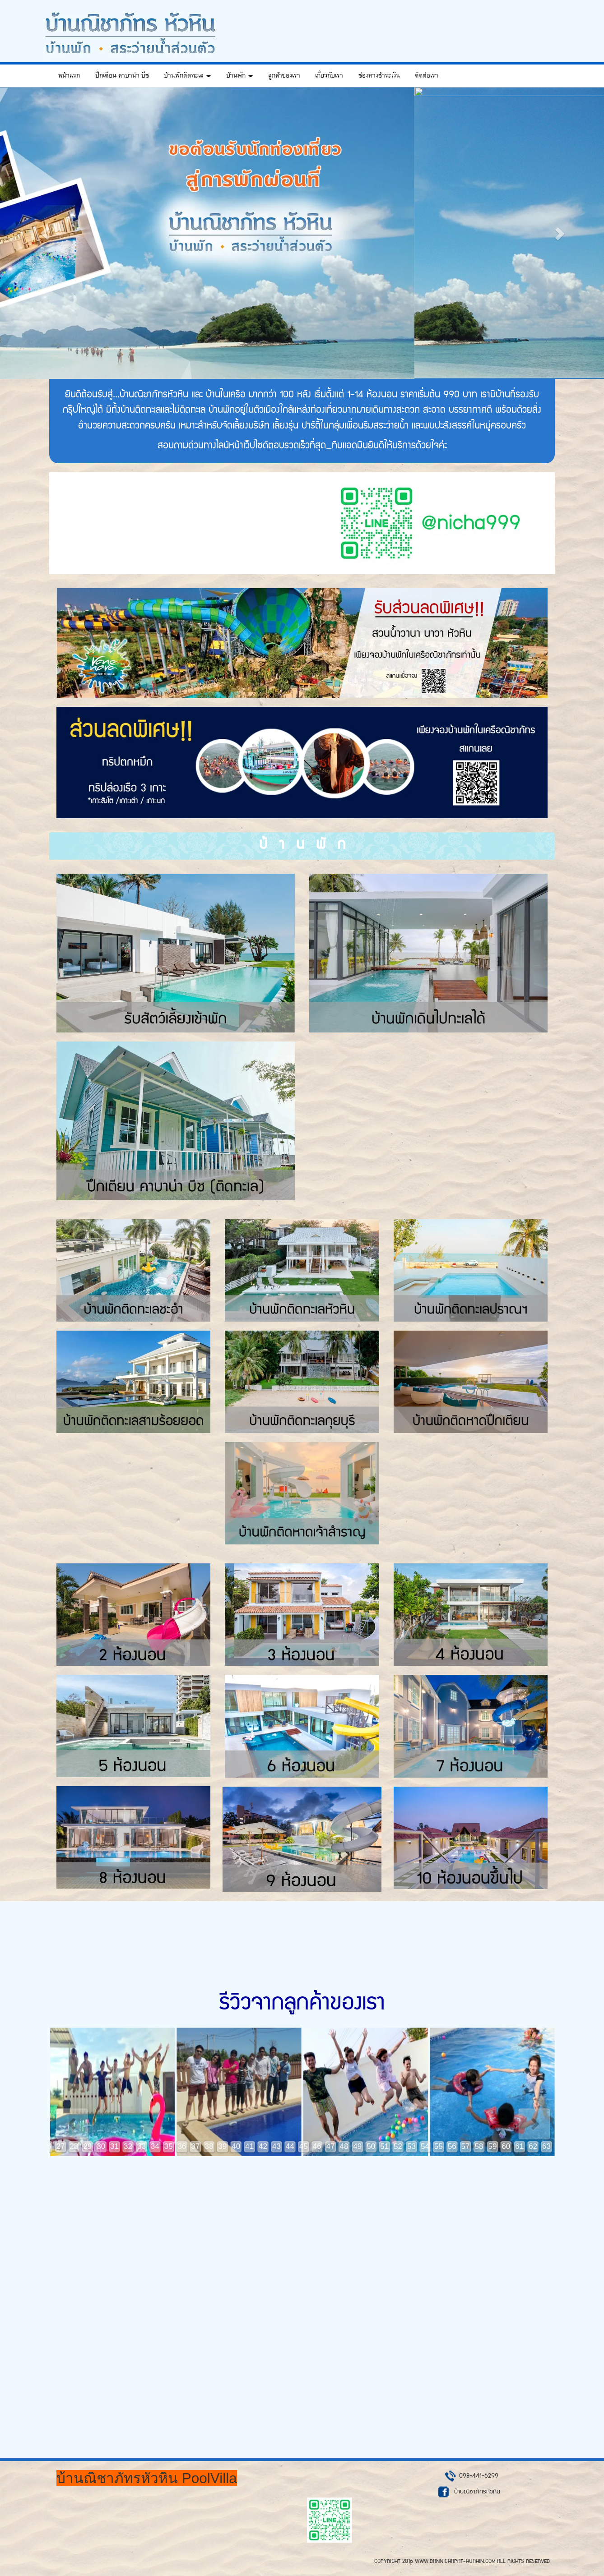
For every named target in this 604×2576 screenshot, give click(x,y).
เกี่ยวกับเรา (329, 75)
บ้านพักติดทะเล (187, 75)
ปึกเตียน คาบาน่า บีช (122, 75)
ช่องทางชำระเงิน (379, 75)
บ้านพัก (239, 75)
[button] (45, 233)
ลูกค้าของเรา (284, 75)
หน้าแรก (69, 75)
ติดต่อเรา (426, 75)
